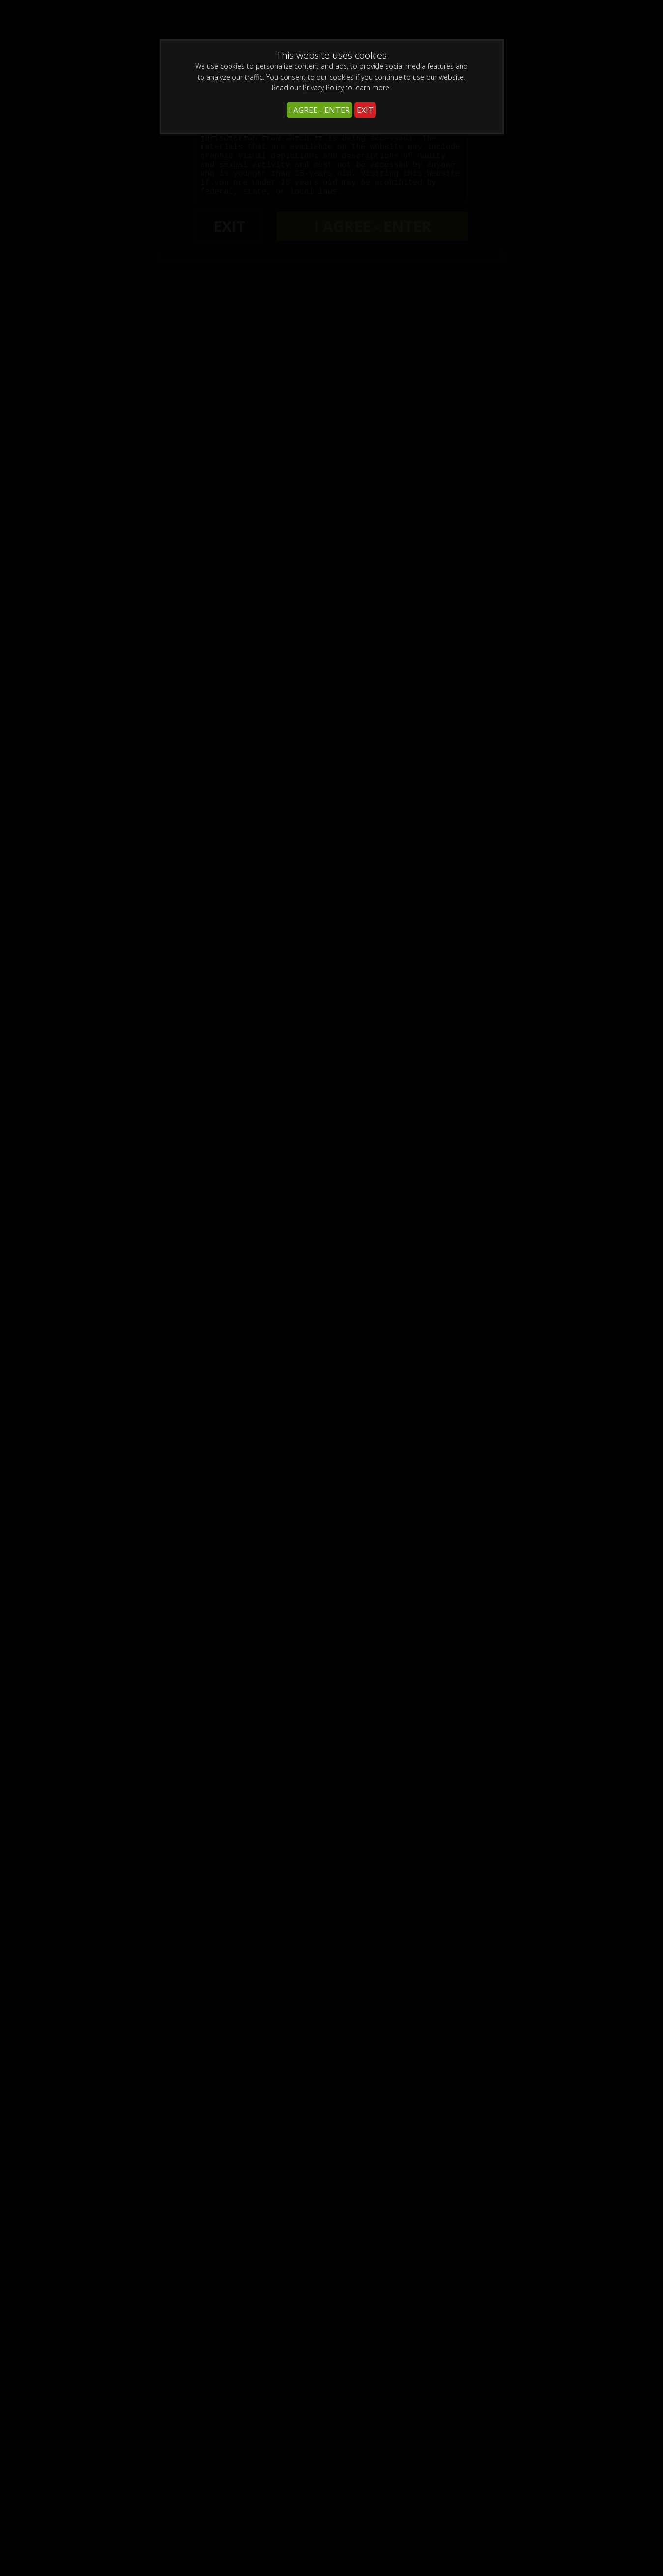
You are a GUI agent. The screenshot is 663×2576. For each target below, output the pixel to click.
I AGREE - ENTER (319, 110)
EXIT (365, 110)
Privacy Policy (323, 87)
